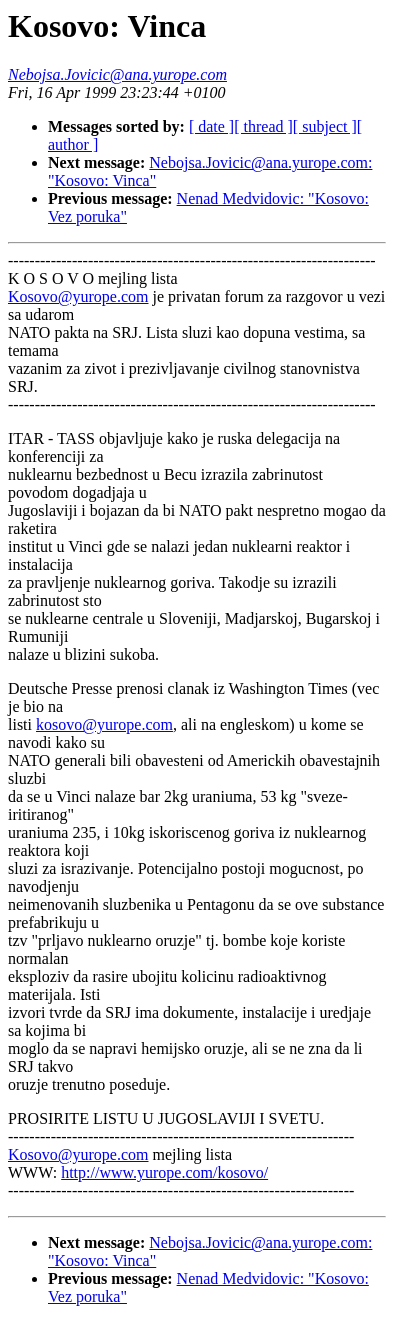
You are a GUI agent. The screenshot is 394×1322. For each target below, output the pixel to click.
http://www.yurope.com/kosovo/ (164, 1172)
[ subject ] (325, 126)
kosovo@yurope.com (104, 724)
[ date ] (211, 126)
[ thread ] (263, 126)
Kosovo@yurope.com (78, 296)
